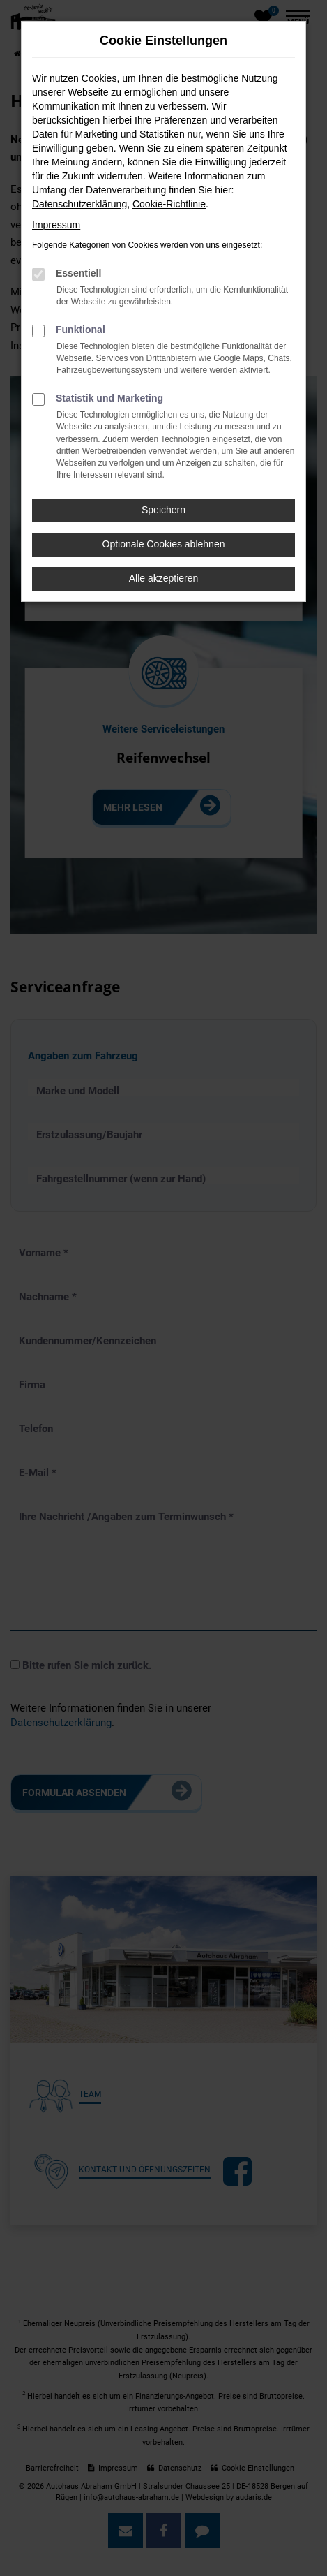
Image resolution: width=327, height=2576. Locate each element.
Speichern (163, 509)
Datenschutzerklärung (79, 203)
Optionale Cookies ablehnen (163, 544)
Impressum (56, 224)
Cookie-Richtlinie (169, 203)
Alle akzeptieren (164, 578)
